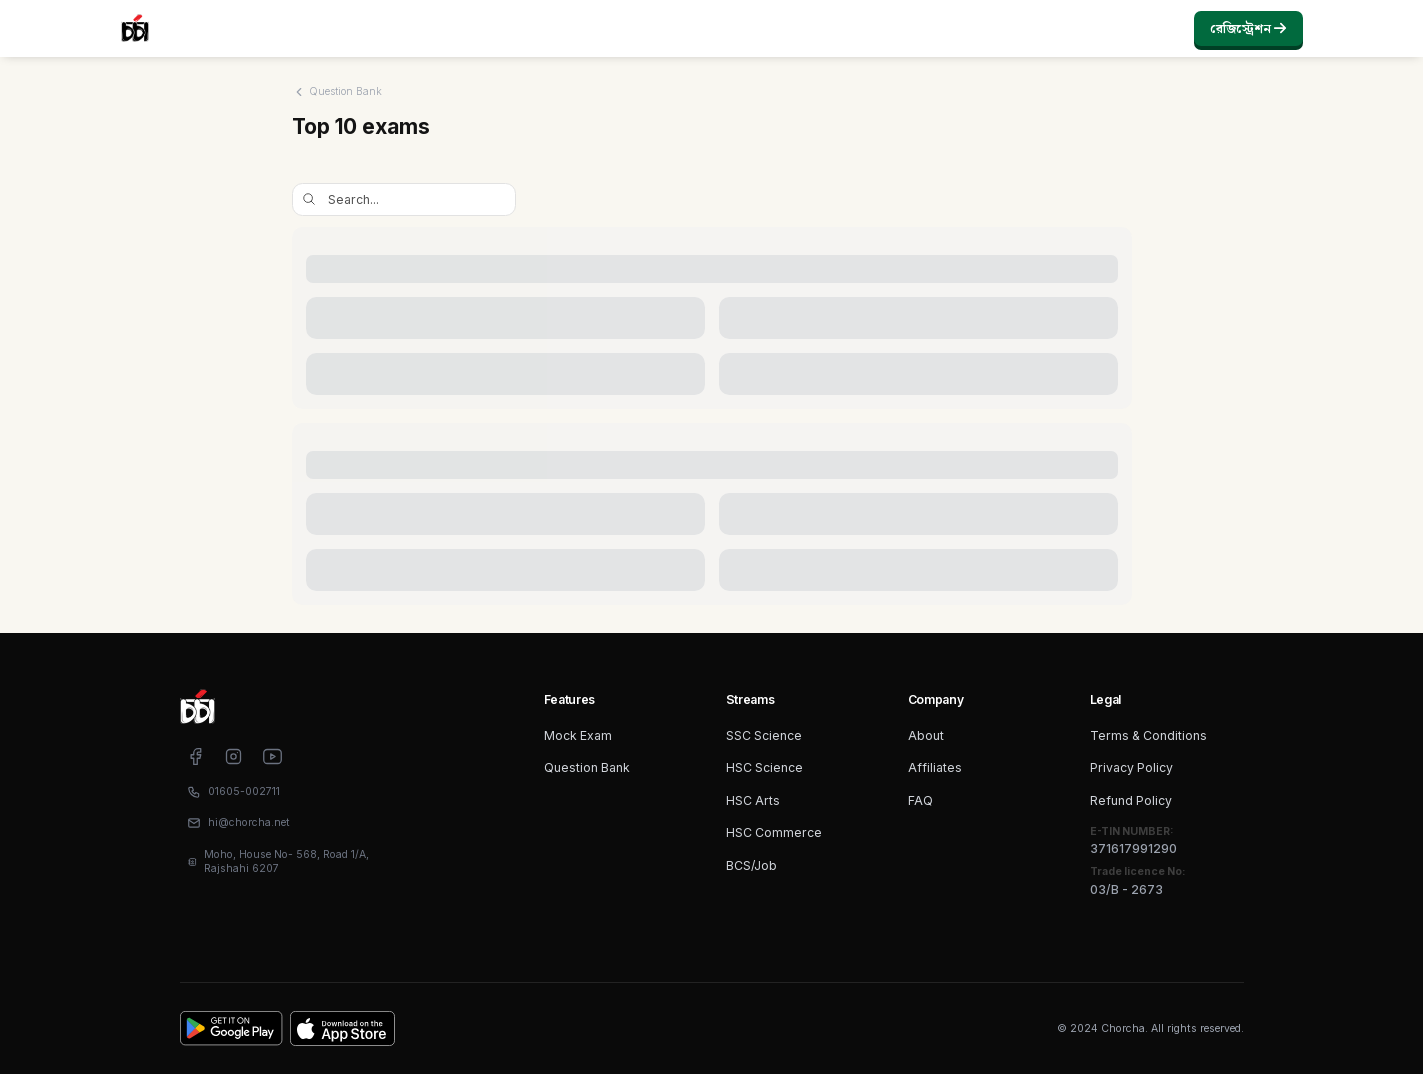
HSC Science (764, 767)
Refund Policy (1131, 800)
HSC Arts (753, 800)
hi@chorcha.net (249, 822)
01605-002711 (244, 791)
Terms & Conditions (1148, 735)
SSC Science (764, 735)
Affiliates (935, 767)
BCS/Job (751, 865)
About (926, 735)
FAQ (920, 800)
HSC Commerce (774, 832)
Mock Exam (578, 735)
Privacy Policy (1131, 767)
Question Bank (587, 767)
